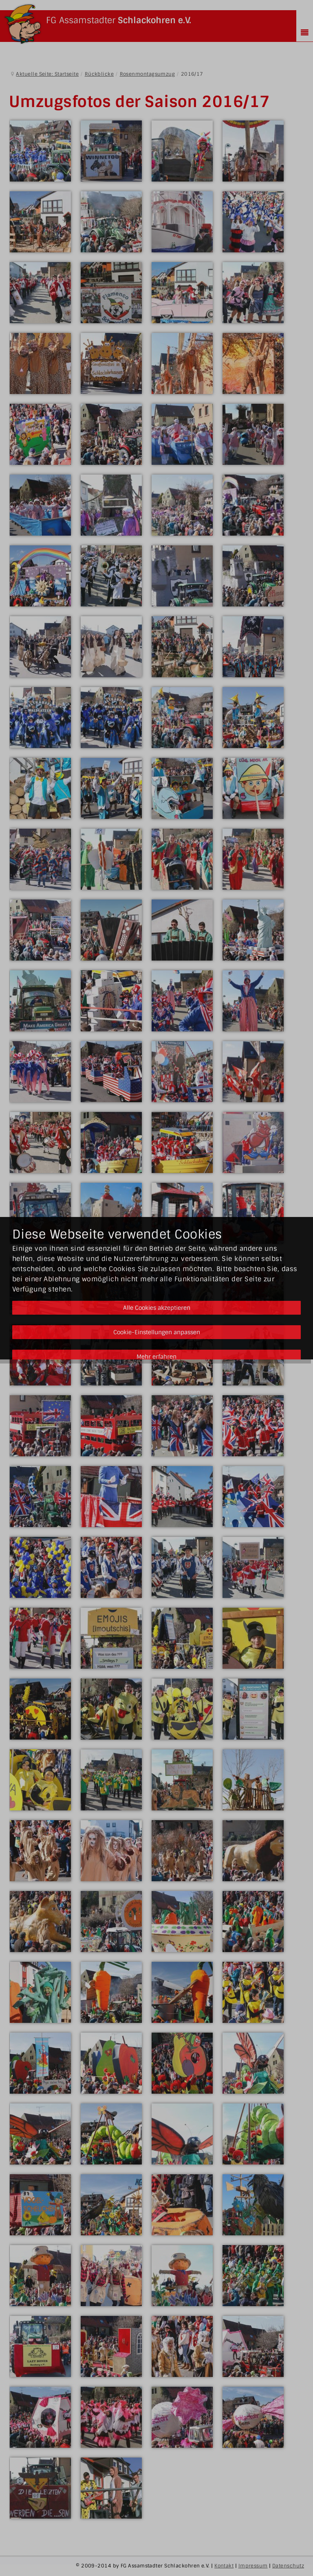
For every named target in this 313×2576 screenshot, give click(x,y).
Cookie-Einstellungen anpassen (156, 1332)
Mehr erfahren (156, 1356)
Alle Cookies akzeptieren (156, 1307)
